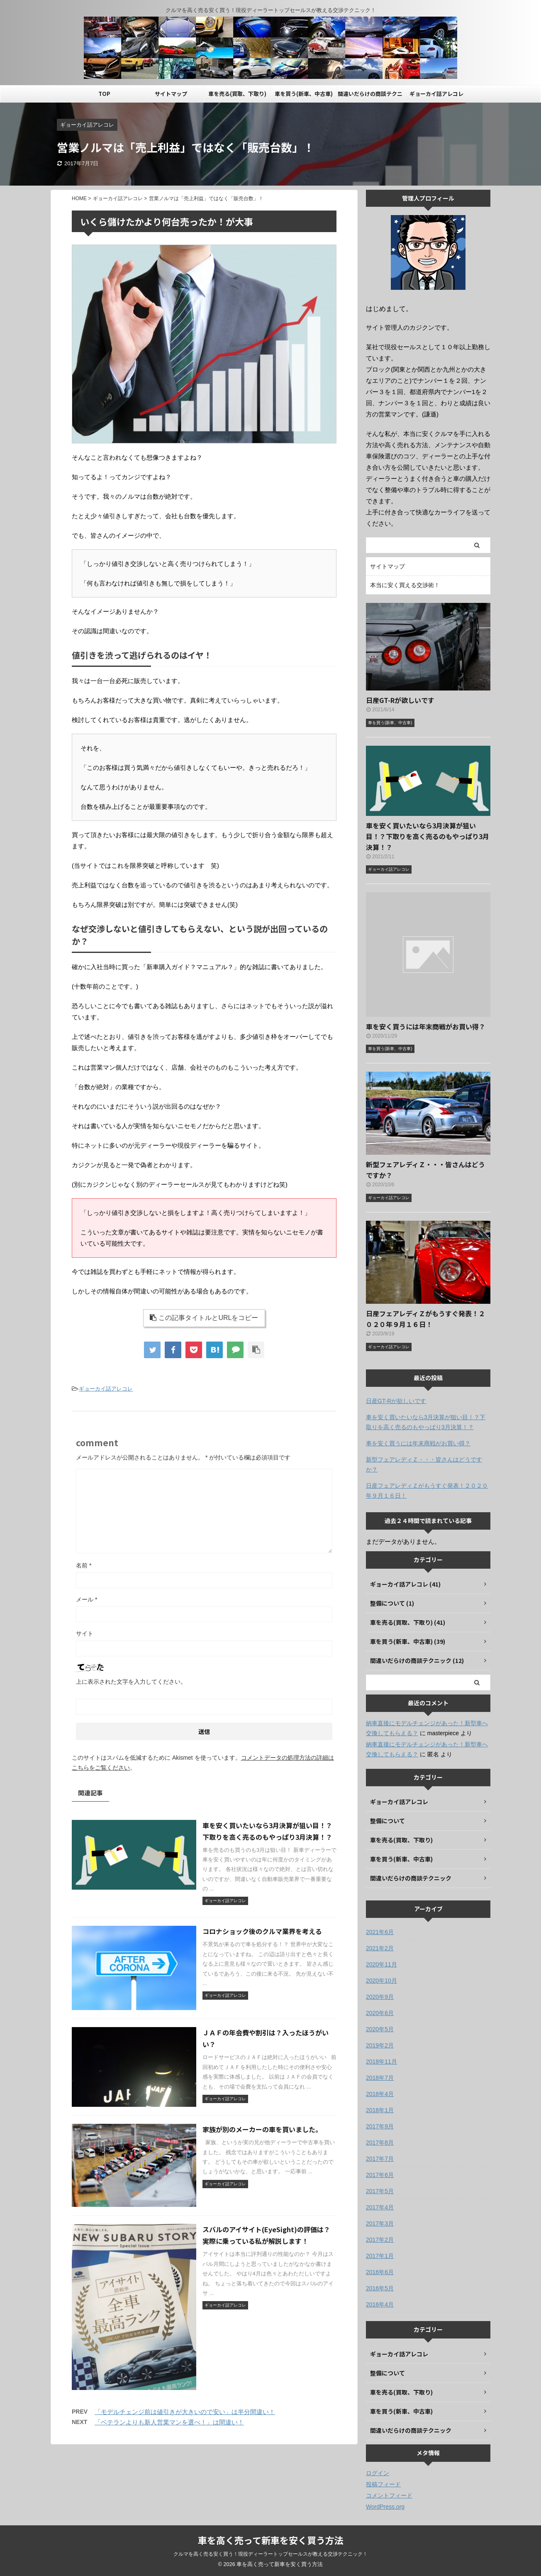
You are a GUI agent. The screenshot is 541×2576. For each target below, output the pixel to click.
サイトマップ (171, 94)
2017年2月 (380, 2239)
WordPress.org (385, 2506)
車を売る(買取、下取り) (237, 94)
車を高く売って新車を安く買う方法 (271, 2540)
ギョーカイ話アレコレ (436, 94)
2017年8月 (380, 2142)
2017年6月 (380, 2175)
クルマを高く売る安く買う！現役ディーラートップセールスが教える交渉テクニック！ (270, 2554)
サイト (84, 1633)
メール (86, 1599)
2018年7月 (380, 2077)
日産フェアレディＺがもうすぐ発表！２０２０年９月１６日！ (427, 1490)
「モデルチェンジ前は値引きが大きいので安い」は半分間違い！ (185, 2411)
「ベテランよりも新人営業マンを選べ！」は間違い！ (169, 2422)
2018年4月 (380, 2094)
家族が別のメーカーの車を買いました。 (262, 2129)
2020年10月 (381, 1980)
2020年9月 (380, 1996)
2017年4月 (380, 2207)
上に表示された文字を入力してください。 (131, 1681)
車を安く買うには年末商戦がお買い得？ (425, 1026)
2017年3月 (380, 2223)
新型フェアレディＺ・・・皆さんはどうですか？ (424, 1464)
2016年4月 (380, 2304)
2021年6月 (380, 1932)
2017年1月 (380, 2256)
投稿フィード (383, 2484)
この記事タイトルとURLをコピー (204, 1317)
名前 (83, 1565)
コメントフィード (389, 2495)
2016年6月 (380, 2272)
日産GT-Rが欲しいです (400, 700)
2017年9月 (380, 2126)
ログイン (377, 2473)
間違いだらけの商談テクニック (370, 96)
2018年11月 (381, 2061)
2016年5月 (380, 2288)
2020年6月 (380, 2013)
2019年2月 (380, 2045)
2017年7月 (380, 2158)
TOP (104, 94)
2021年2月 (380, 1948)
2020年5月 (380, 2029)
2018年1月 (380, 2110)
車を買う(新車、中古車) (304, 94)
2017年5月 (380, 2191)
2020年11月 (381, 1964)
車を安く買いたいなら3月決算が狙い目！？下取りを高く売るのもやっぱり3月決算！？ (427, 836)
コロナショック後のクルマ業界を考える (262, 1931)
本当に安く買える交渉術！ (405, 585)
